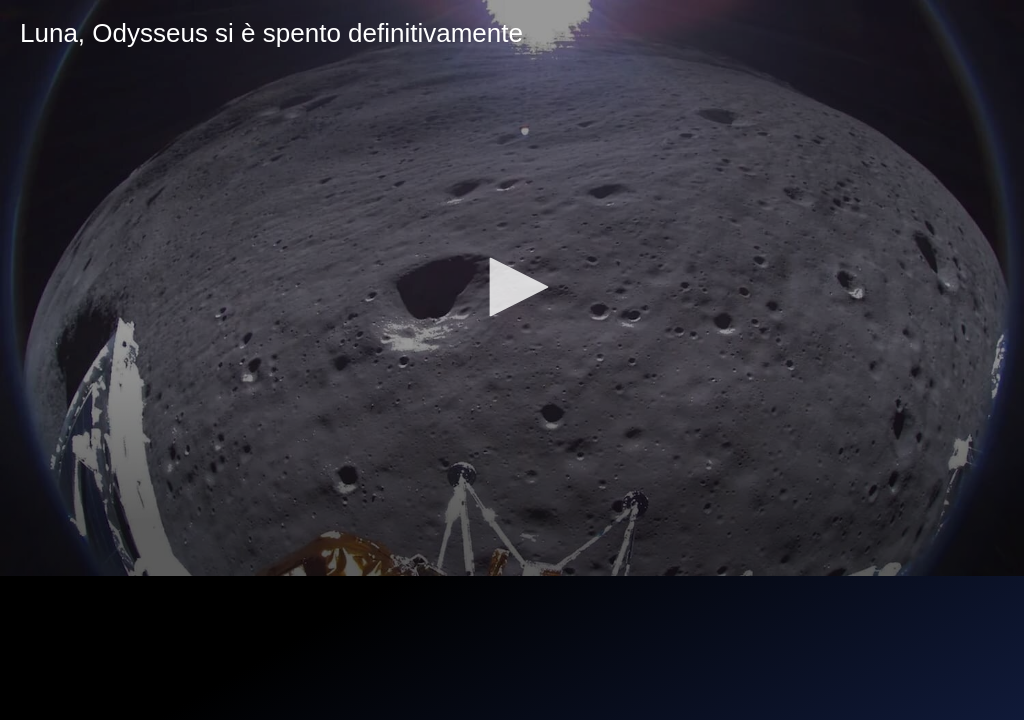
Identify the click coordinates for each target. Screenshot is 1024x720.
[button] (512, 287)
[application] (512, 288)
